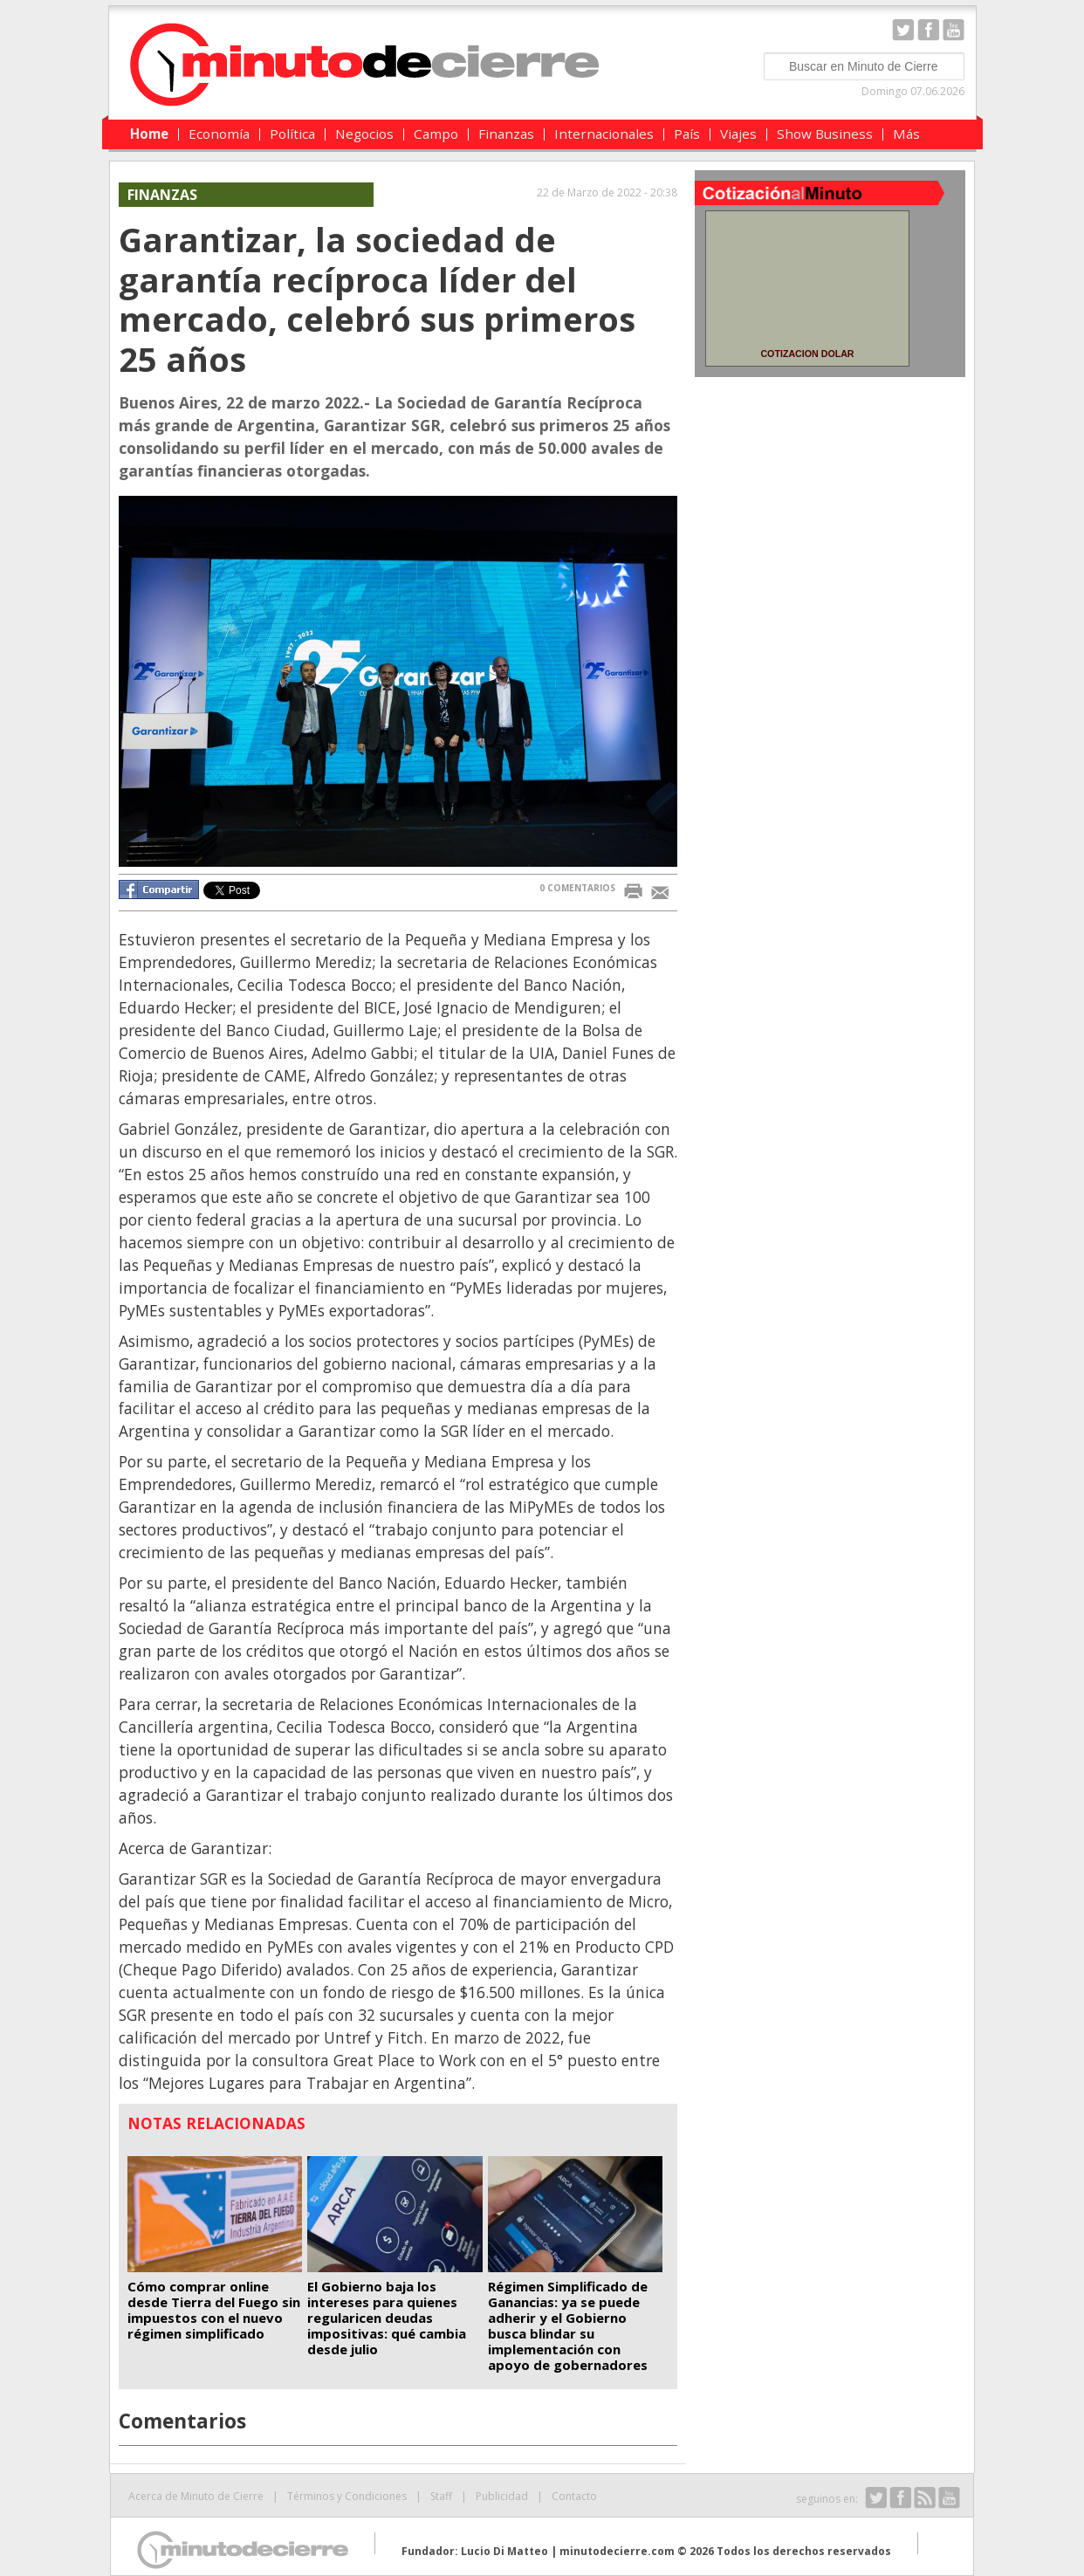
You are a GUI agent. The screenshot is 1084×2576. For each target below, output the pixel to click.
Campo (436, 133)
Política (292, 133)
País (687, 133)
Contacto (574, 2496)
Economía (219, 133)
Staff (441, 2496)
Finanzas (506, 133)
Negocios (364, 133)
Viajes (738, 133)
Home (149, 133)
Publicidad (502, 2496)
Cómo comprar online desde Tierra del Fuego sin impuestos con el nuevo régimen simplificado (213, 2309)
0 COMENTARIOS (577, 888)
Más (906, 133)
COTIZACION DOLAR (807, 353)
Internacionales (604, 133)
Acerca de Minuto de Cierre (196, 2496)
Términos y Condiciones (347, 2496)
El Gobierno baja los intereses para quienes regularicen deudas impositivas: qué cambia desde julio (386, 2317)
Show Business (825, 133)
